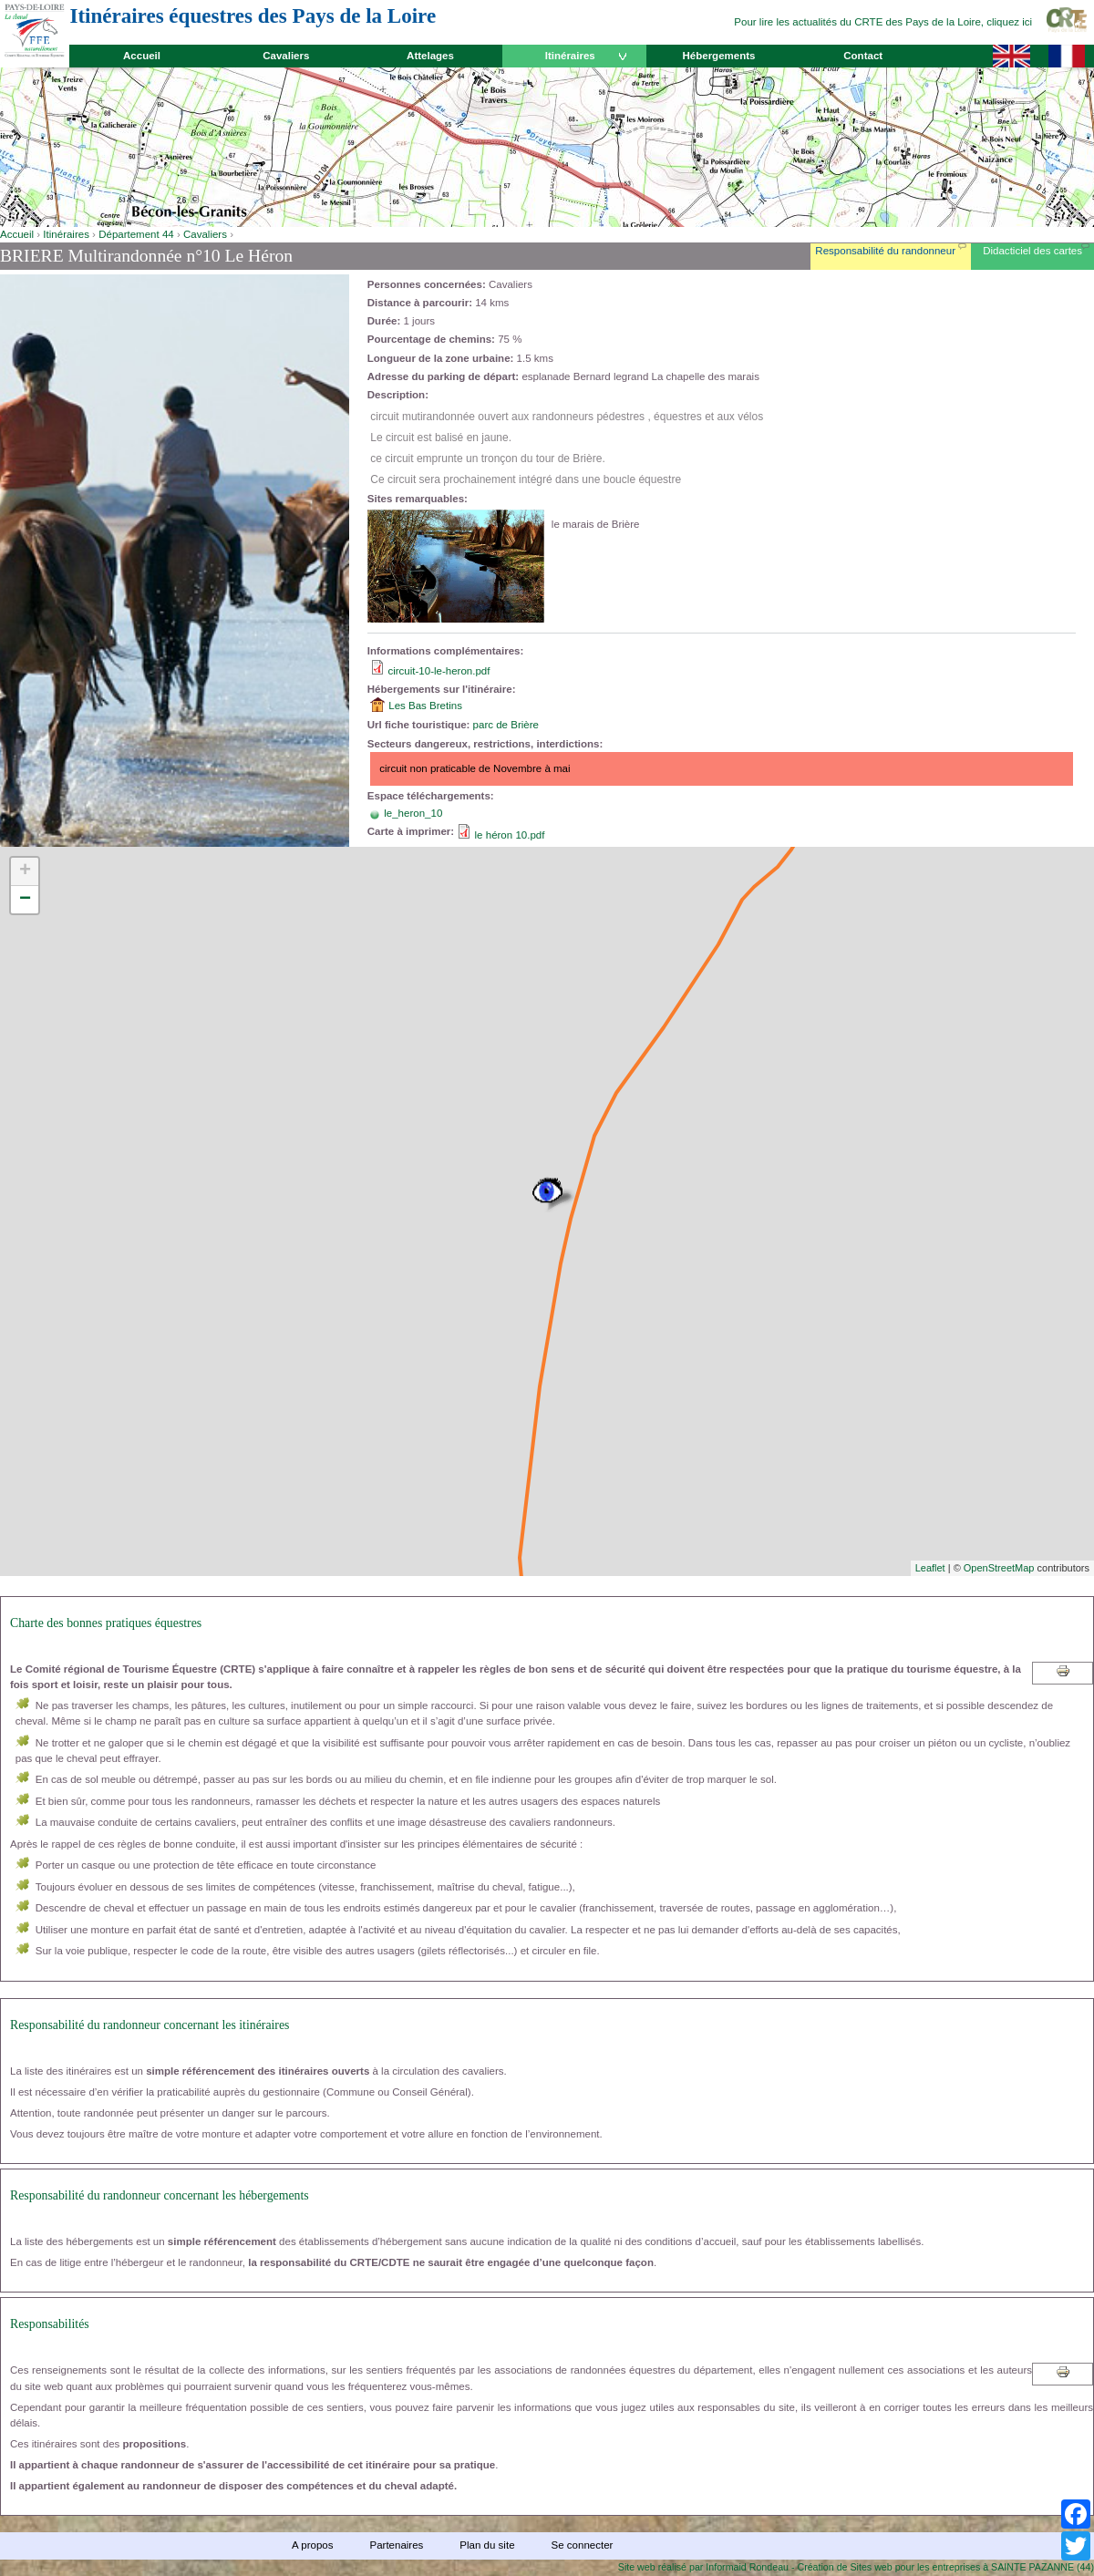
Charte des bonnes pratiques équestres (105, 1623)
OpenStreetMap (999, 1567)
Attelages (430, 55)
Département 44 (136, 234)
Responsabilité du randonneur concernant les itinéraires (149, 2025)
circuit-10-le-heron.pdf (438, 670)
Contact (862, 55)
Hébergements (718, 55)
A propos (312, 2545)
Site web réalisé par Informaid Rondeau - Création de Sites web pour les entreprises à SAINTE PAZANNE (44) (856, 2566)
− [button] (25, 899)
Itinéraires (570, 55)
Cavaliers (286, 55)
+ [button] (25, 871)
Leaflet (930, 1567)
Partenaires (396, 2545)
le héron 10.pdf (510, 834)
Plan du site (486, 2545)
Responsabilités (49, 2324)
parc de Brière (506, 724)
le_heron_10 (413, 813)
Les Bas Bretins (425, 705)
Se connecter (583, 2545)
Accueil (141, 55)
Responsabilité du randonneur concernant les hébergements (159, 2195)
